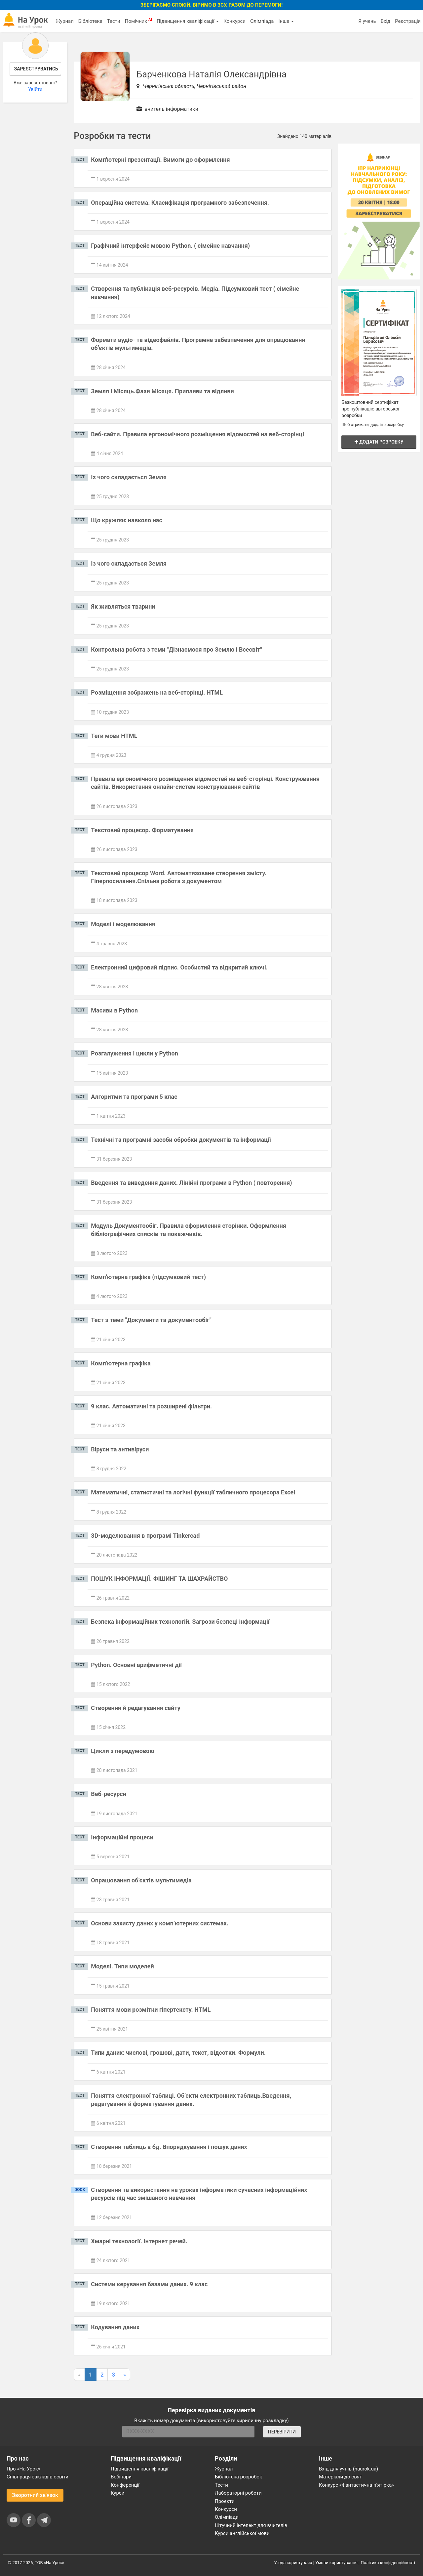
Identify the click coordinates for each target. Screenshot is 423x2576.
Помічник (138, 21)
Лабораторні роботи (238, 2493)
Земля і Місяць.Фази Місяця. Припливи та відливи (162, 391)
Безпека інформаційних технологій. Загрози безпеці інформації (180, 1621)
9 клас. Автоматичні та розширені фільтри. (151, 1406)
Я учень (367, 21)
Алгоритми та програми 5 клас (134, 1096)
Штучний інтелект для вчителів (251, 2525)
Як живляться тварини (123, 606)
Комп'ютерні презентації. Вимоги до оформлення (160, 159)
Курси (117, 2493)
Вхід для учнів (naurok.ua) (348, 2469)
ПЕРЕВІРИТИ (282, 2431)
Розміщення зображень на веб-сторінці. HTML (157, 692)
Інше (286, 21)
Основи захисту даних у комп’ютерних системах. (159, 1923)
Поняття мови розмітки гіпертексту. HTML (151, 2009)
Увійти (35, 89)
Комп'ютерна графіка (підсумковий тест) (148, 1276)
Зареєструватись (36, 68)
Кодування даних (115, 2327)
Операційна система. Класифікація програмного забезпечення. (180, 202)
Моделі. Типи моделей (122, 1966)
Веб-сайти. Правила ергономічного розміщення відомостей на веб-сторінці (197, 434)
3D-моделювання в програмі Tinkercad (145, 1535)
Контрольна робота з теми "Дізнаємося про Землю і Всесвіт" (176, 649)
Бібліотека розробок (238, 2477)
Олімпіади (227, 2517)
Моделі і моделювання (123, 924)
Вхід (386, 21)
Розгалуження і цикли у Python (134, 1053)
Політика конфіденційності (388, 2562)
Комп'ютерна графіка (120, 1363)
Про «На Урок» (23, 2469)
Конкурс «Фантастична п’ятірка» (356, 2485)
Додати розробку (379, 442)
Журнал (64, 21)
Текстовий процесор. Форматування (142, 830)
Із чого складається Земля (129, 477)
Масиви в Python (114, 1010)
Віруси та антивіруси (120, 1449)
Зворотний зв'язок (35, 2495)
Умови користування (336, 2562)
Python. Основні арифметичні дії (136, 1664)
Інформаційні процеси (122, 1837)
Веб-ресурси (108, 1793)
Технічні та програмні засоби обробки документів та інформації (181, 1139)
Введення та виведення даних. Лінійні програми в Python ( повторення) (191, 1182)
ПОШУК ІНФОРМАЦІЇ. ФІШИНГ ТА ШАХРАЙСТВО (159, 1578)
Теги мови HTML (114, 735)
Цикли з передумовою (122, 1750)
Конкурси (234, 21)
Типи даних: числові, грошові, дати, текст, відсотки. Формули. (178, 2052)
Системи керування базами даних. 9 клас (149, 2284)
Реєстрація (408, 21)
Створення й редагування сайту (135, 1707)
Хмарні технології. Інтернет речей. (139, 2241)
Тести (113, 21)
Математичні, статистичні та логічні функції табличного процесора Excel (193, 1492)
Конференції (125, 2485)
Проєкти (225, 2501)
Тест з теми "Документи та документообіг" (151, 1319)
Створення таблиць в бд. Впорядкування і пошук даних (169, 2146)
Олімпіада (262, 21)
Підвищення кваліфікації (188, 21)
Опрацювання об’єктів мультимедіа (141, 1880)
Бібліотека (90, 21)
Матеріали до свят (340, 2477)
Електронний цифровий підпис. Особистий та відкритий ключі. (179, 967)
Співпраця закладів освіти (37, 2477)
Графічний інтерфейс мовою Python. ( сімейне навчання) (170, 245)
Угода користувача (293, 2562)
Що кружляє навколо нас (126, 520)
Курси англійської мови (242, 2533)
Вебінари (121, 2477)
